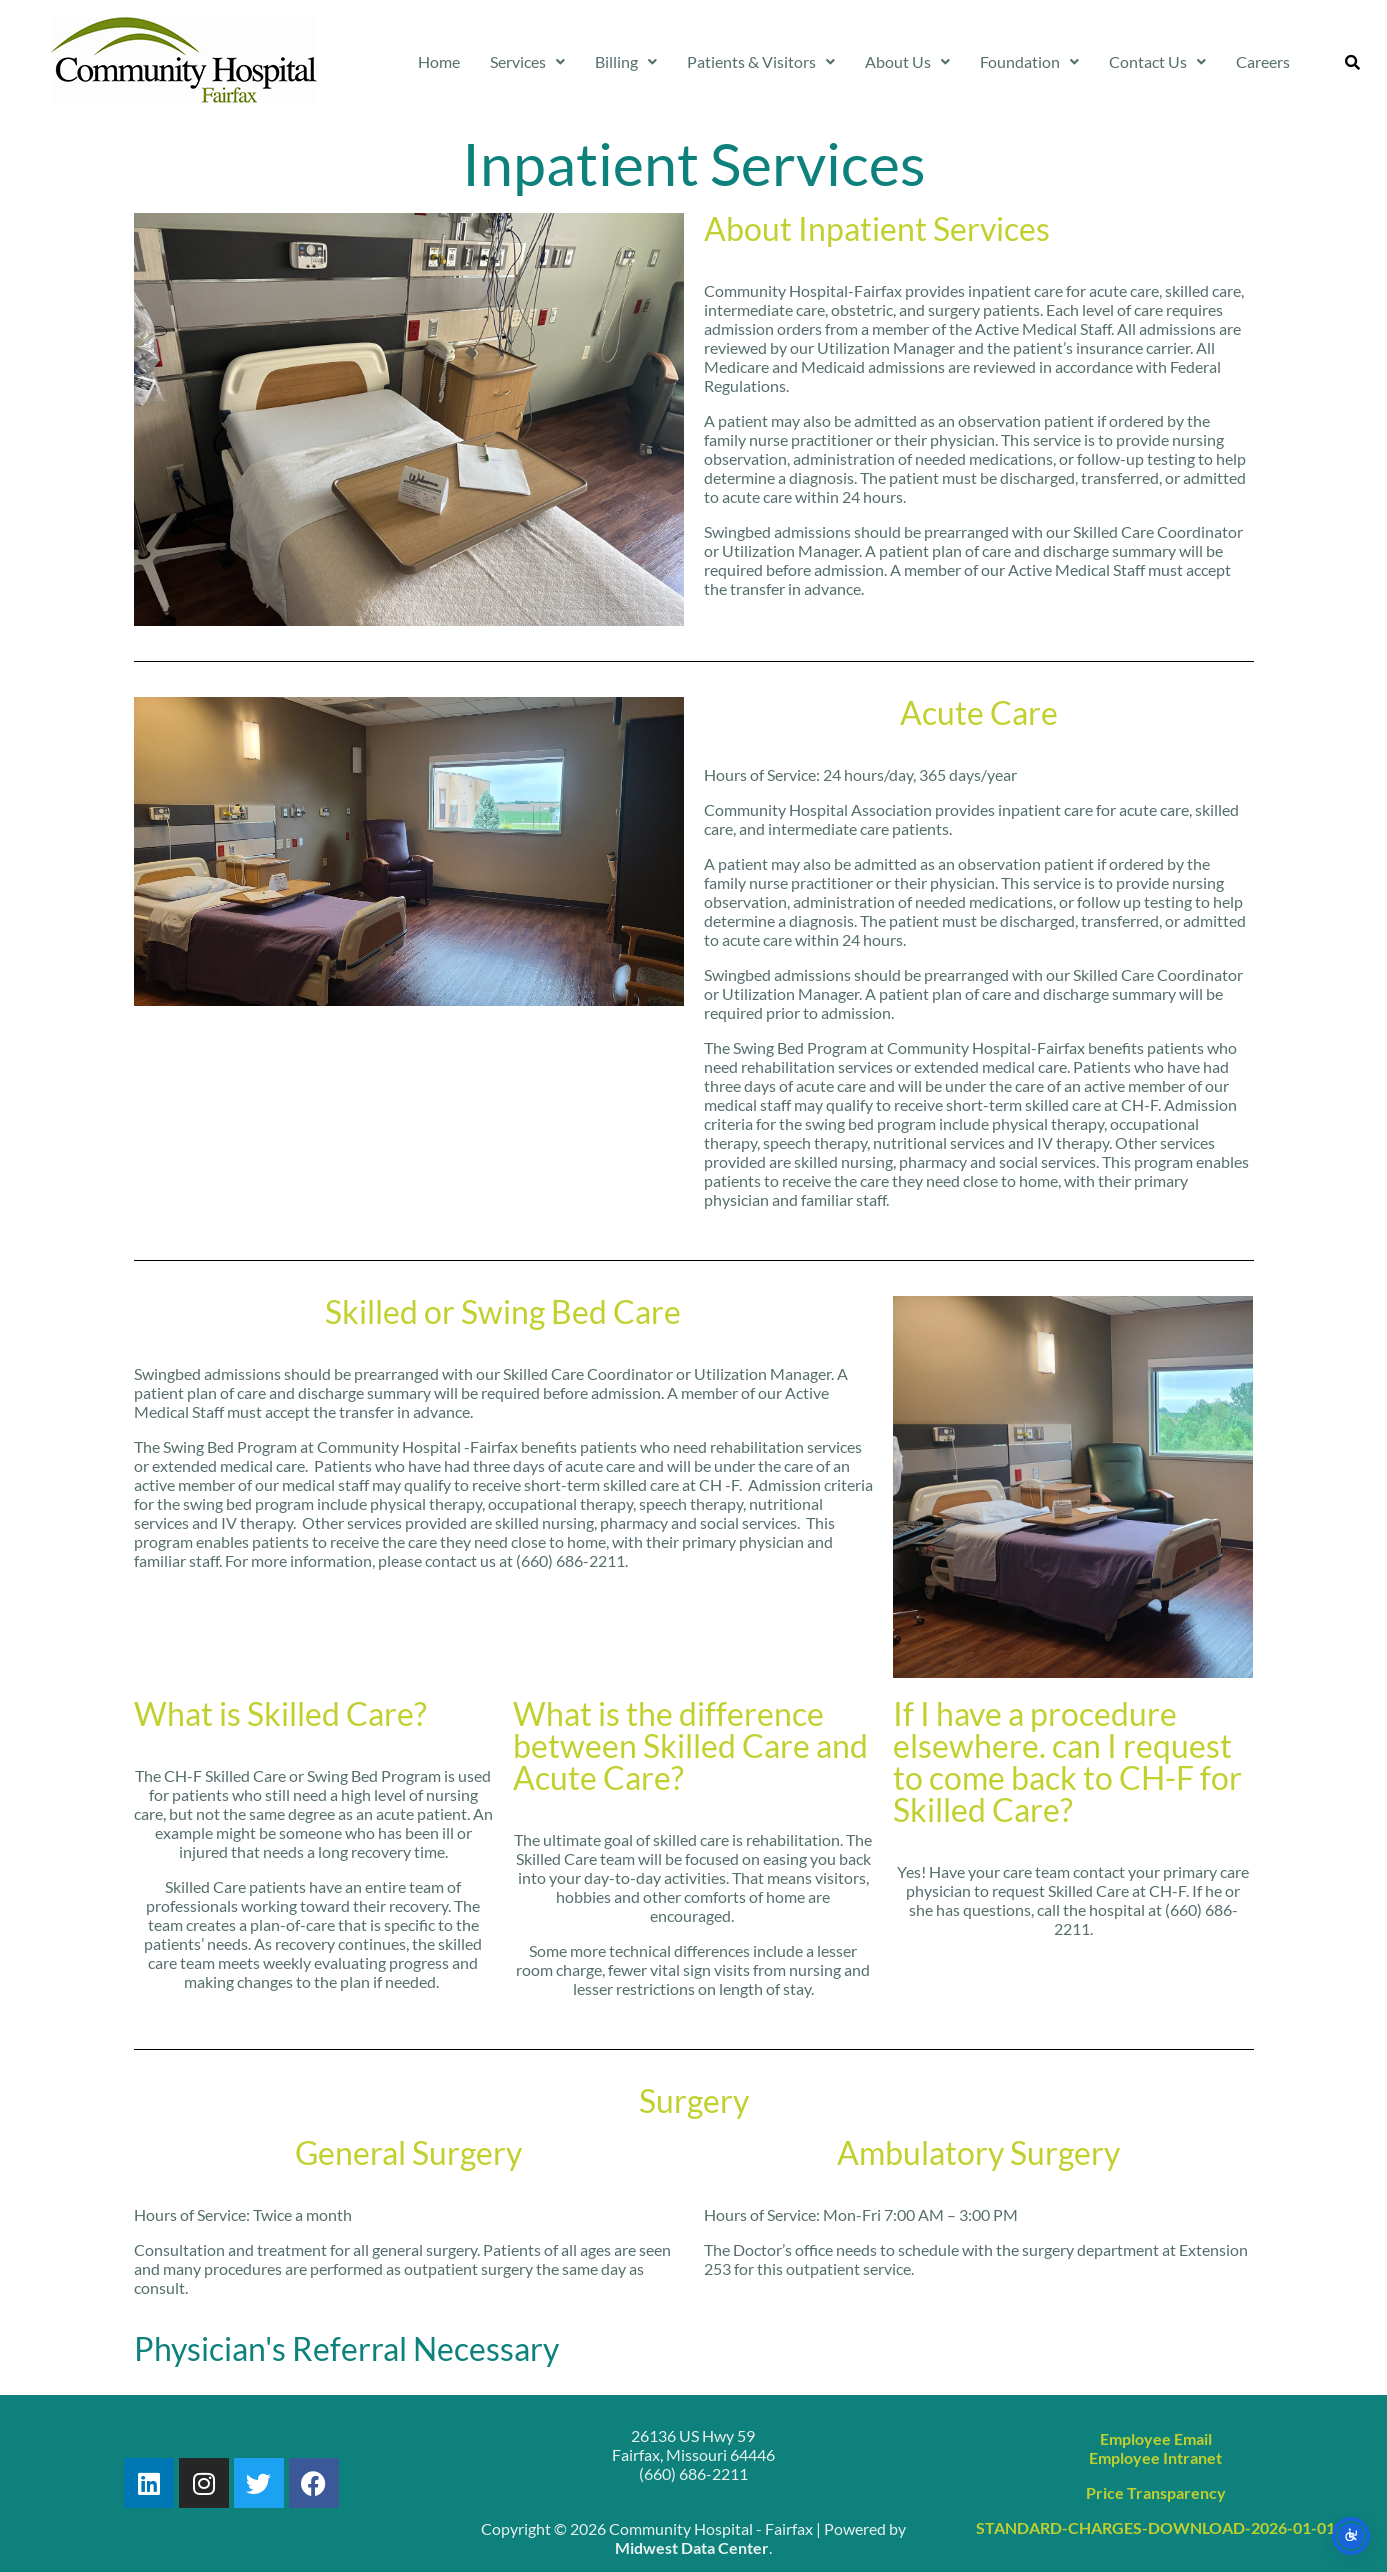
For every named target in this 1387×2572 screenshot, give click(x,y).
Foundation (1029, 61)
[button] (527, 62)
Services (527, 61)
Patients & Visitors (761, 61)
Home (439, 61)
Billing (626, 61)
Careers (1263, 61)
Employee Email (1156, 2438)
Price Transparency (1156, 2492)
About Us (907, 61)
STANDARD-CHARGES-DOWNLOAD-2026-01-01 (1155, 2527)
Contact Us (1157, 61)
